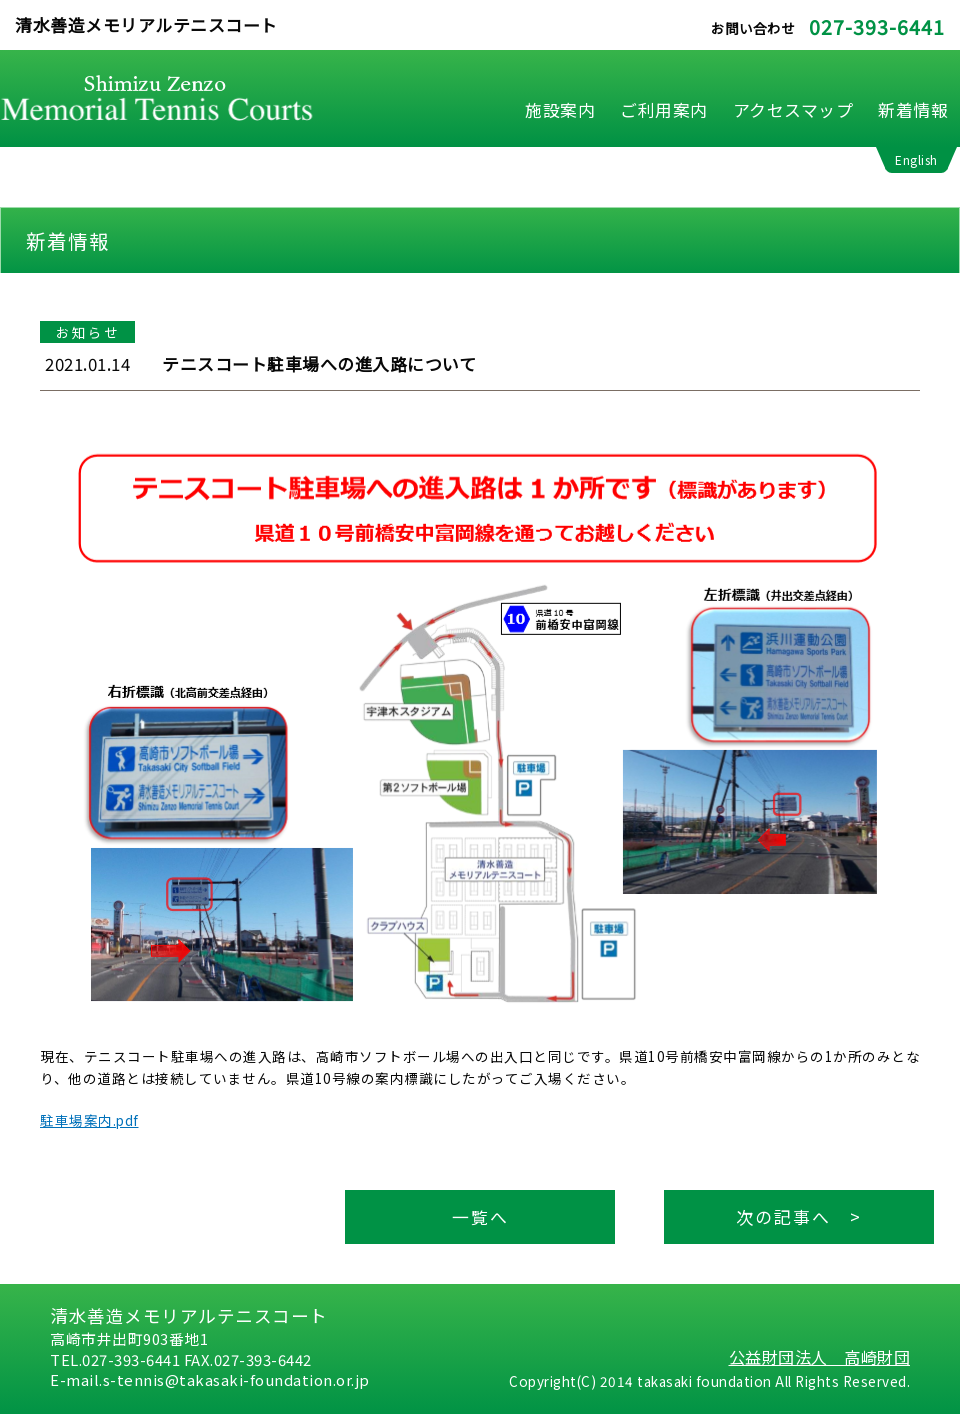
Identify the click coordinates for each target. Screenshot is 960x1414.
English (916, 159)
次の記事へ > (799, 1216)
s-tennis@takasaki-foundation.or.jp (236, 1380)
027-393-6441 (877, 26)
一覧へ (480, 1216)
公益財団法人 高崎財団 (820, 1357)
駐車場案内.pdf (89, 1120)
